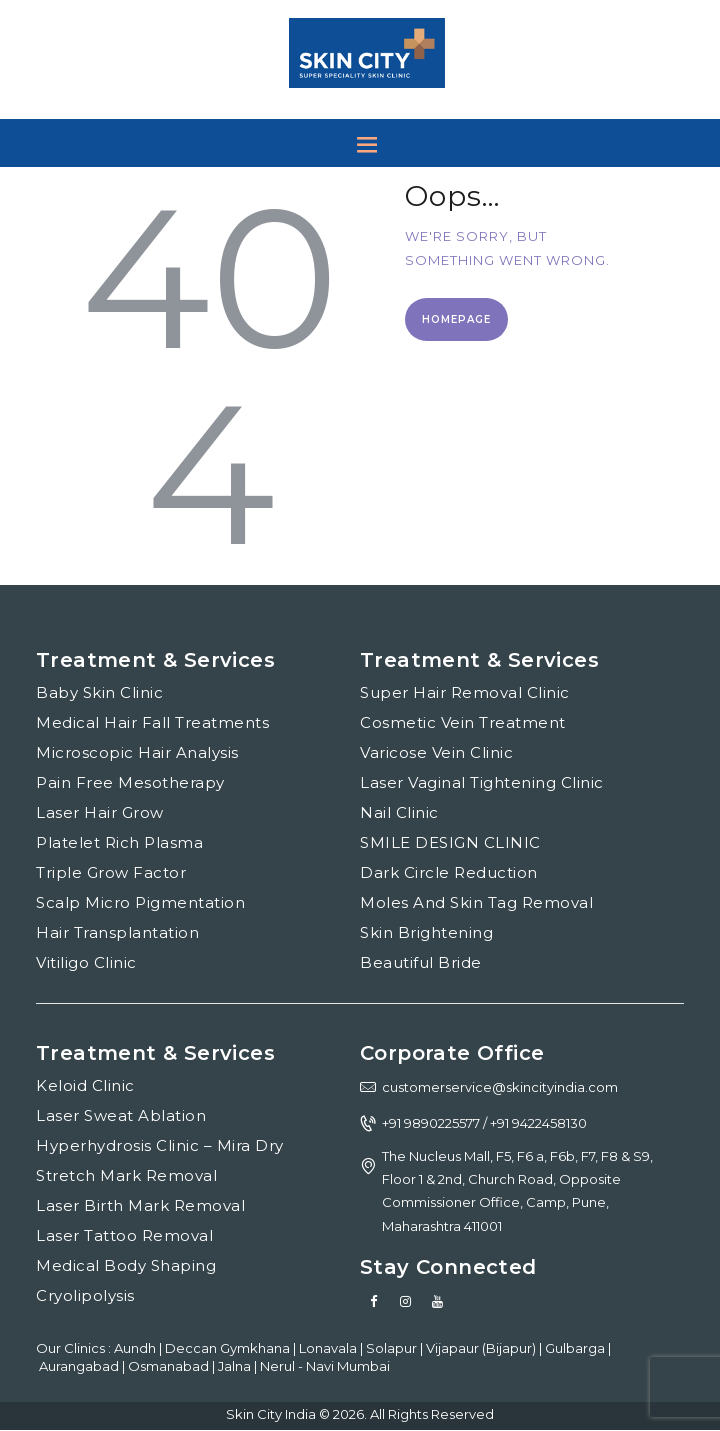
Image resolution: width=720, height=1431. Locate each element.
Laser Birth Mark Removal (140, 1205)
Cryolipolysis (85, 1295)
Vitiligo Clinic (86, 962)
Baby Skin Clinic (99, 692)
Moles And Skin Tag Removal (476, 902)
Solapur (393, 1348)
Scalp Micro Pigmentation (140, 902)
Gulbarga (576, 1348)
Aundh (136, 1348)
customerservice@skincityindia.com (500, 1087)
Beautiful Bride (421, 962)
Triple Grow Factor (111, 872)
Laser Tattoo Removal (124, 1235)
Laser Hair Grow (100, 812)
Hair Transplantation (117, 932)
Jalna (236, 1366)
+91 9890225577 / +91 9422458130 (484, 1123)
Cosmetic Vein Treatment (463, 722)
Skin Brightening (426, 932)
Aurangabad (80, 1366)
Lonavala (329, 1348)
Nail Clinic (399, 812)
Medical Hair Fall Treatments (152, 722)
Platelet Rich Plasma (119, 842)
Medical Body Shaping (126, 1265)
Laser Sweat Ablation (121, 1115)
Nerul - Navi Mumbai (325, 1366)
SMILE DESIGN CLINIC (450, 842)
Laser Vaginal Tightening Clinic (482, 782)
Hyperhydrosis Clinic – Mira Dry (160, 1145)
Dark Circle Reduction (449, 872)
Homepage (456, 319)
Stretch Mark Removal (126, 1175)
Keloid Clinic (85, 1085)
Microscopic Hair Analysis (137, 752)
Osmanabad (170, 1366)
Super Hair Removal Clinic (465, 692)
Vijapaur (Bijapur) (482, 1348)
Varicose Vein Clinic (436, 752)
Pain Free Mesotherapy (130, 782)
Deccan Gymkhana (229, 1348)
